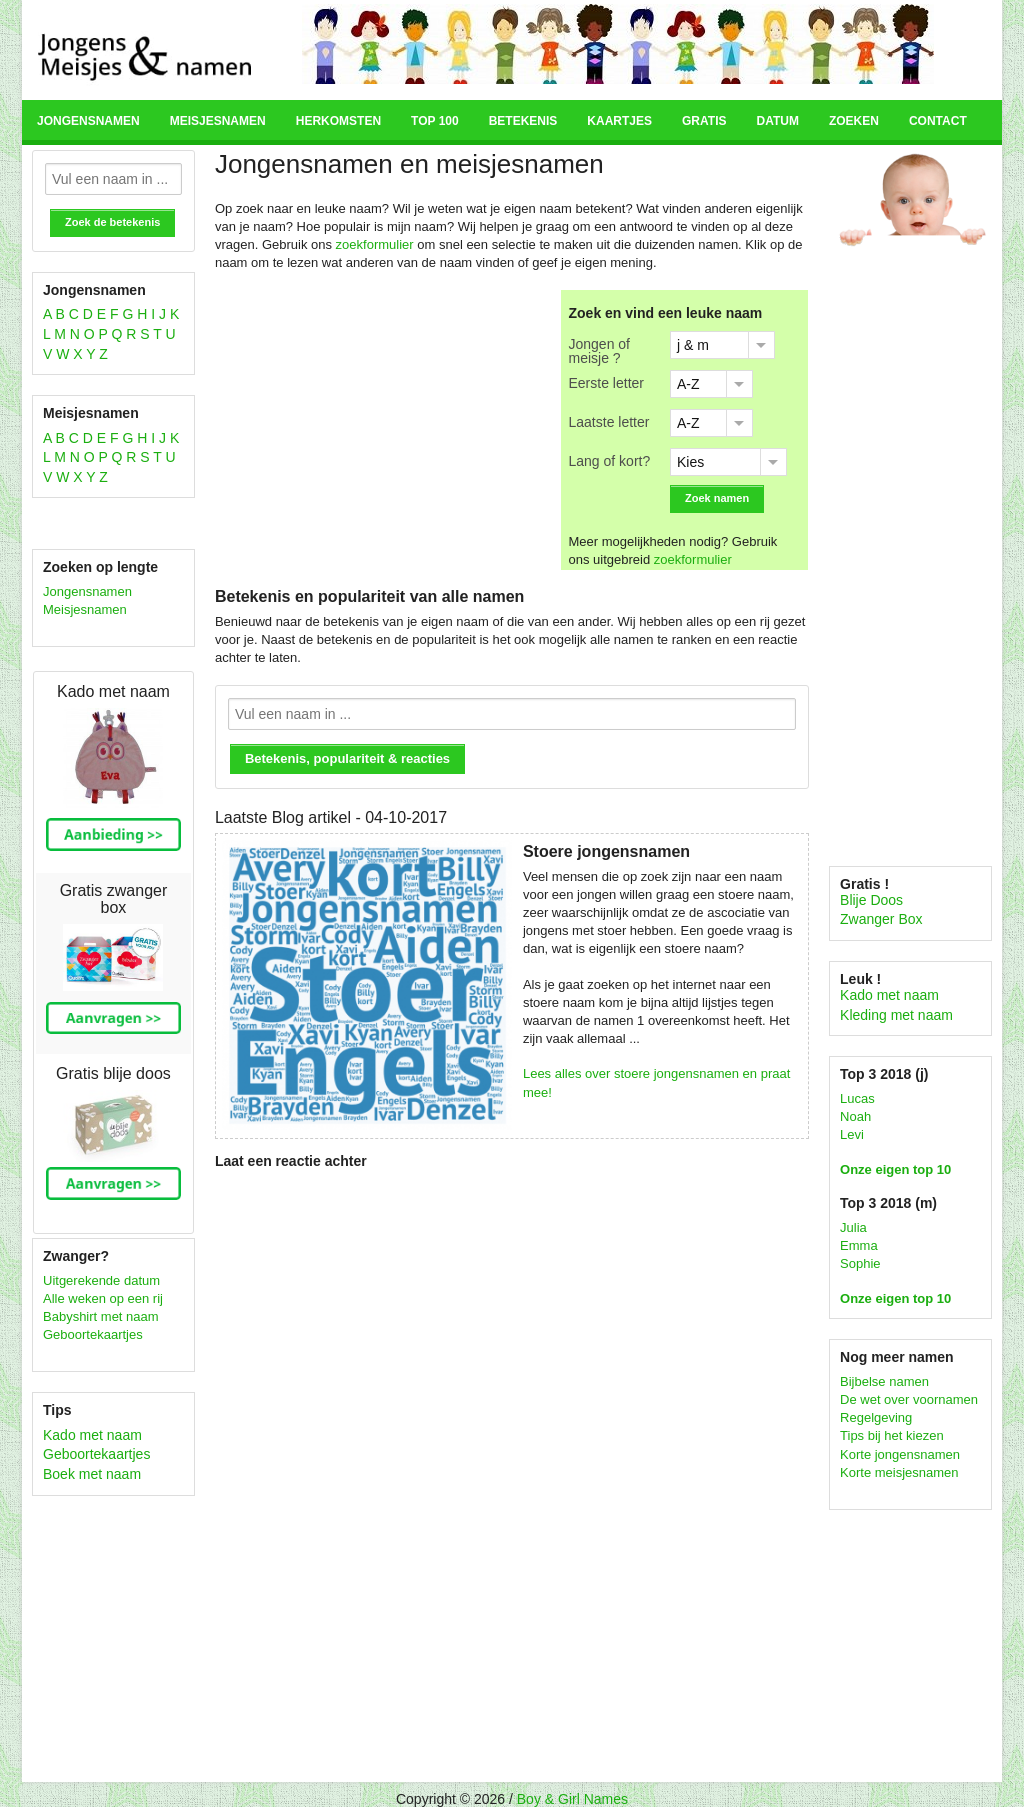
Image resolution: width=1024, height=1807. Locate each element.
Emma (859, 1245)
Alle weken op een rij (103, 1298)
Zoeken (854, 121)
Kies (690, 462)
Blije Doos (871, 900)
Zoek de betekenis (112, 222)
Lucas (857, 1098)
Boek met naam (92, 1474)
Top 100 (435, 121)
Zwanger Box (881, 919)
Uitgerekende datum (101, 1280)
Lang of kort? (610, 460)
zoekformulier (375, 244)
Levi (852, 1134)
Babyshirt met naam (101, 1316)
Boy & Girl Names (572, 1799)
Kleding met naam (896, 1015)
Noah (855, 1116)
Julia (853, 1227)
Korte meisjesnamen (899, 1472)
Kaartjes (619, 121)
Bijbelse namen (884, 1381)
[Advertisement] (384, 430)
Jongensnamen (88, 121)
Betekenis (523, 121)
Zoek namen (717, 498)
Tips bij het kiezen (892, 1435)
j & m (693, 345)
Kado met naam (92, 1435)
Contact (938, 121)
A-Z (688, 384)
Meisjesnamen (218, 121)
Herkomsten (338, 121)
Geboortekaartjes (93, 1334)
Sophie (860, 1263)
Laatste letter (609, 421)
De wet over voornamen (909, 1399)
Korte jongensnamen (900, 1454)
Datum (777, 121)
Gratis (704, 121)
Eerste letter (606, 382)
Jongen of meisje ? (600, 350)
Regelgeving (876, 1417)
